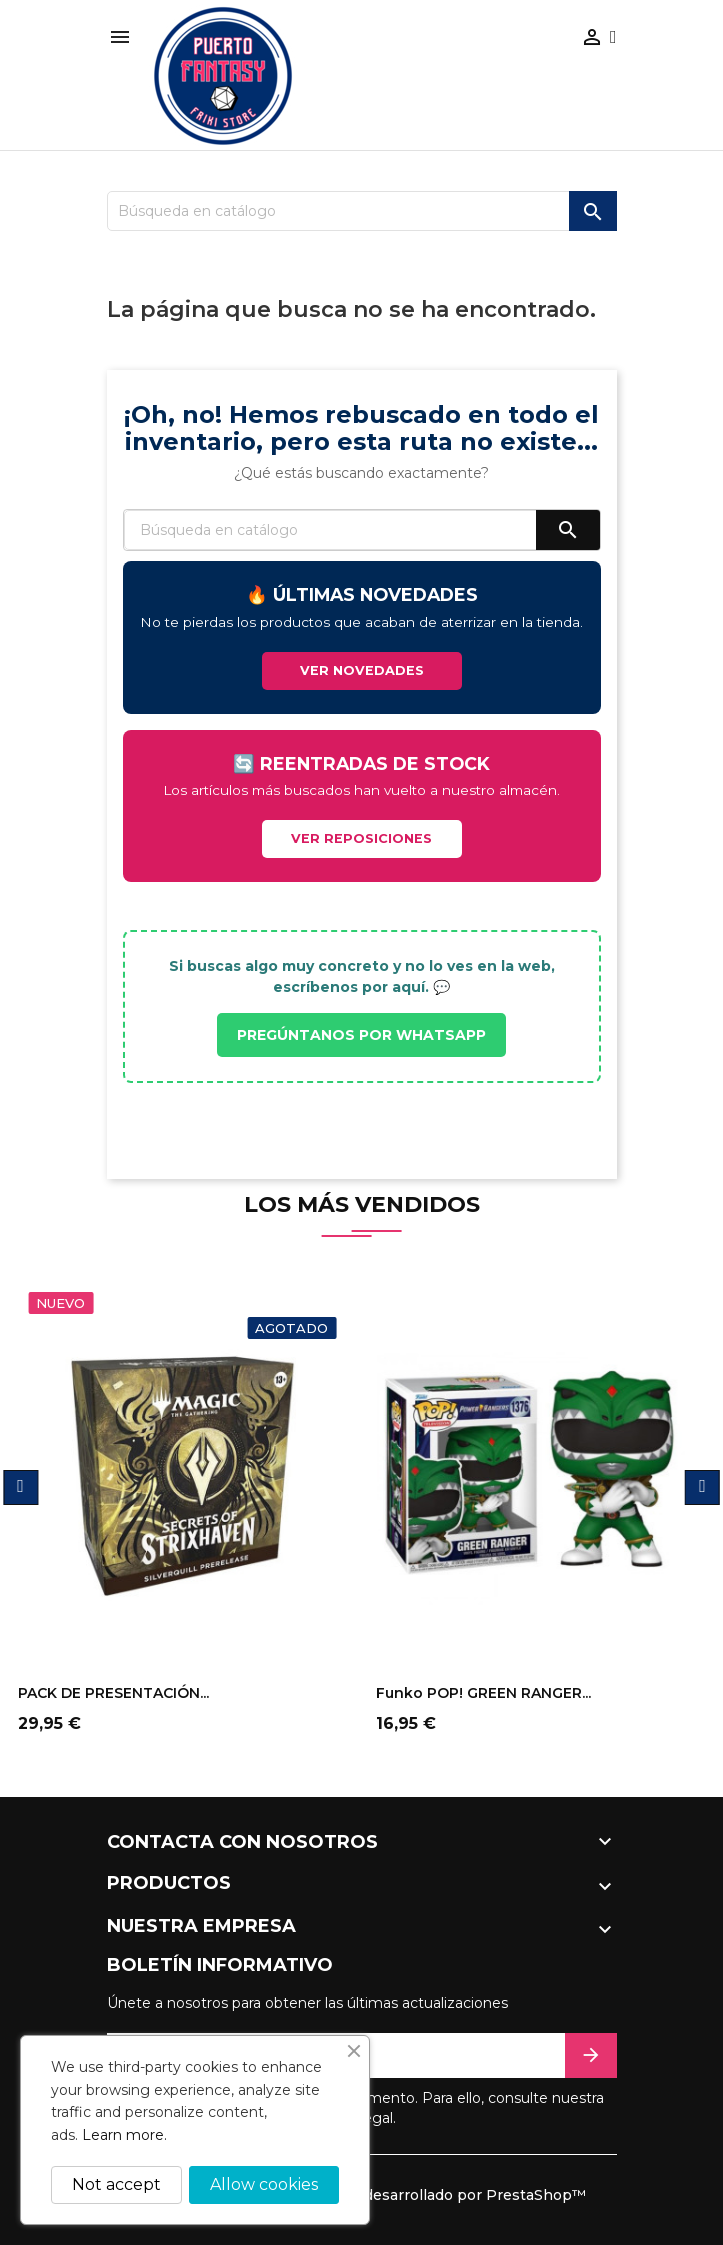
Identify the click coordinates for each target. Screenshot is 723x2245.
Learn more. (124, 2135)
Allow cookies (264, 2184)
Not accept (116, 2184)
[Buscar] (362, 211)
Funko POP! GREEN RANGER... (483, 1693)
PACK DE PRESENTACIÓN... (113, 1693)
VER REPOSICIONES (361, 838)
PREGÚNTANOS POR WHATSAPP (361, 1035)
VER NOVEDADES (362, 670)
